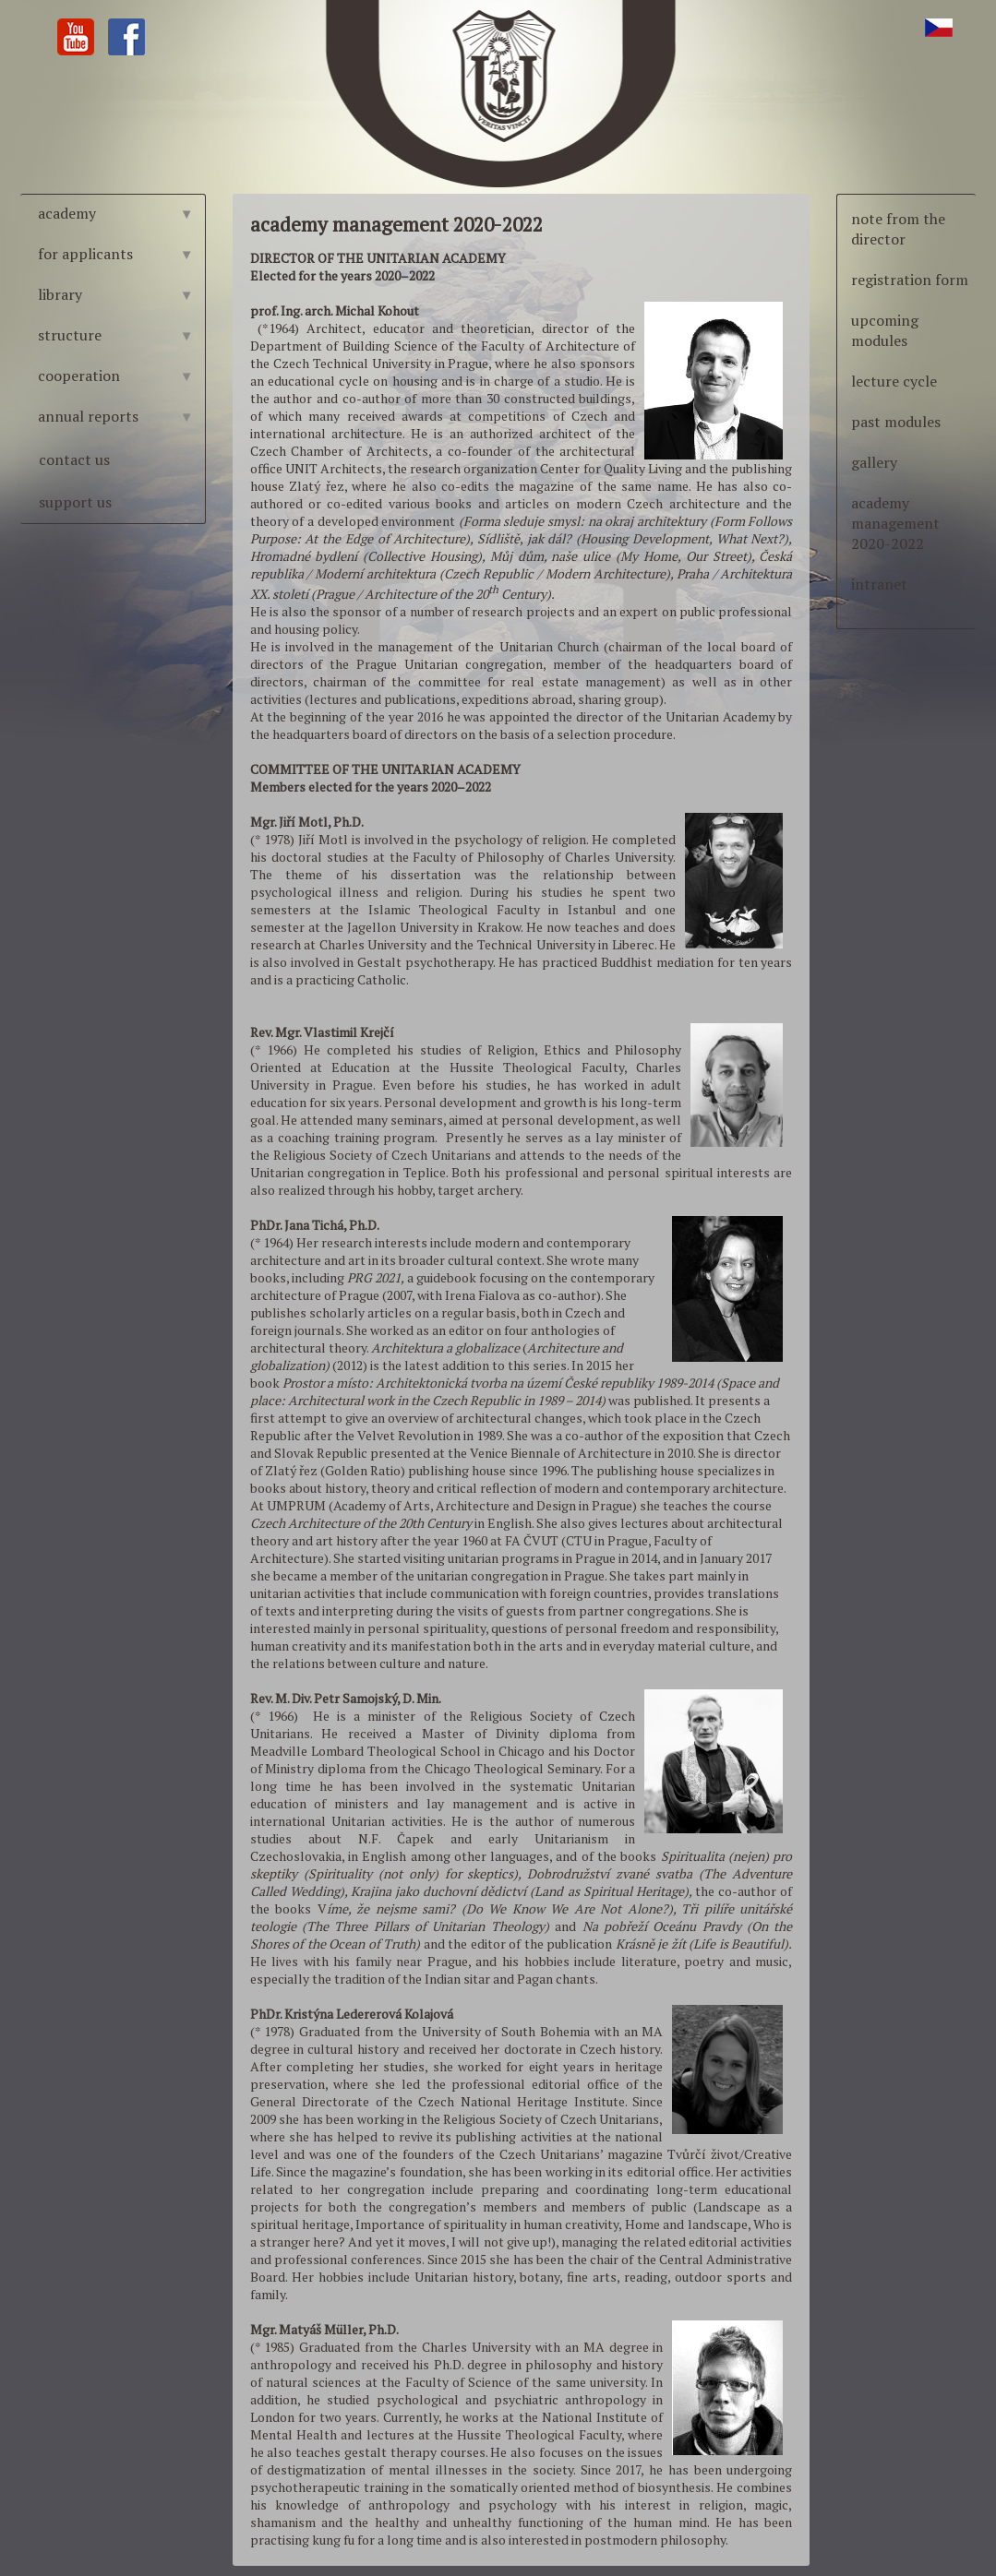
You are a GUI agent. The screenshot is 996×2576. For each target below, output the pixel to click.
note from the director (898, 229)
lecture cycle (894, 381)
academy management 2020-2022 (895, 523)
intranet (879, 584)
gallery (874, 462)
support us (75, 502)
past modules (896, 421)
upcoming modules (884, 330)
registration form (909, 279)
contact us (74, 459)
